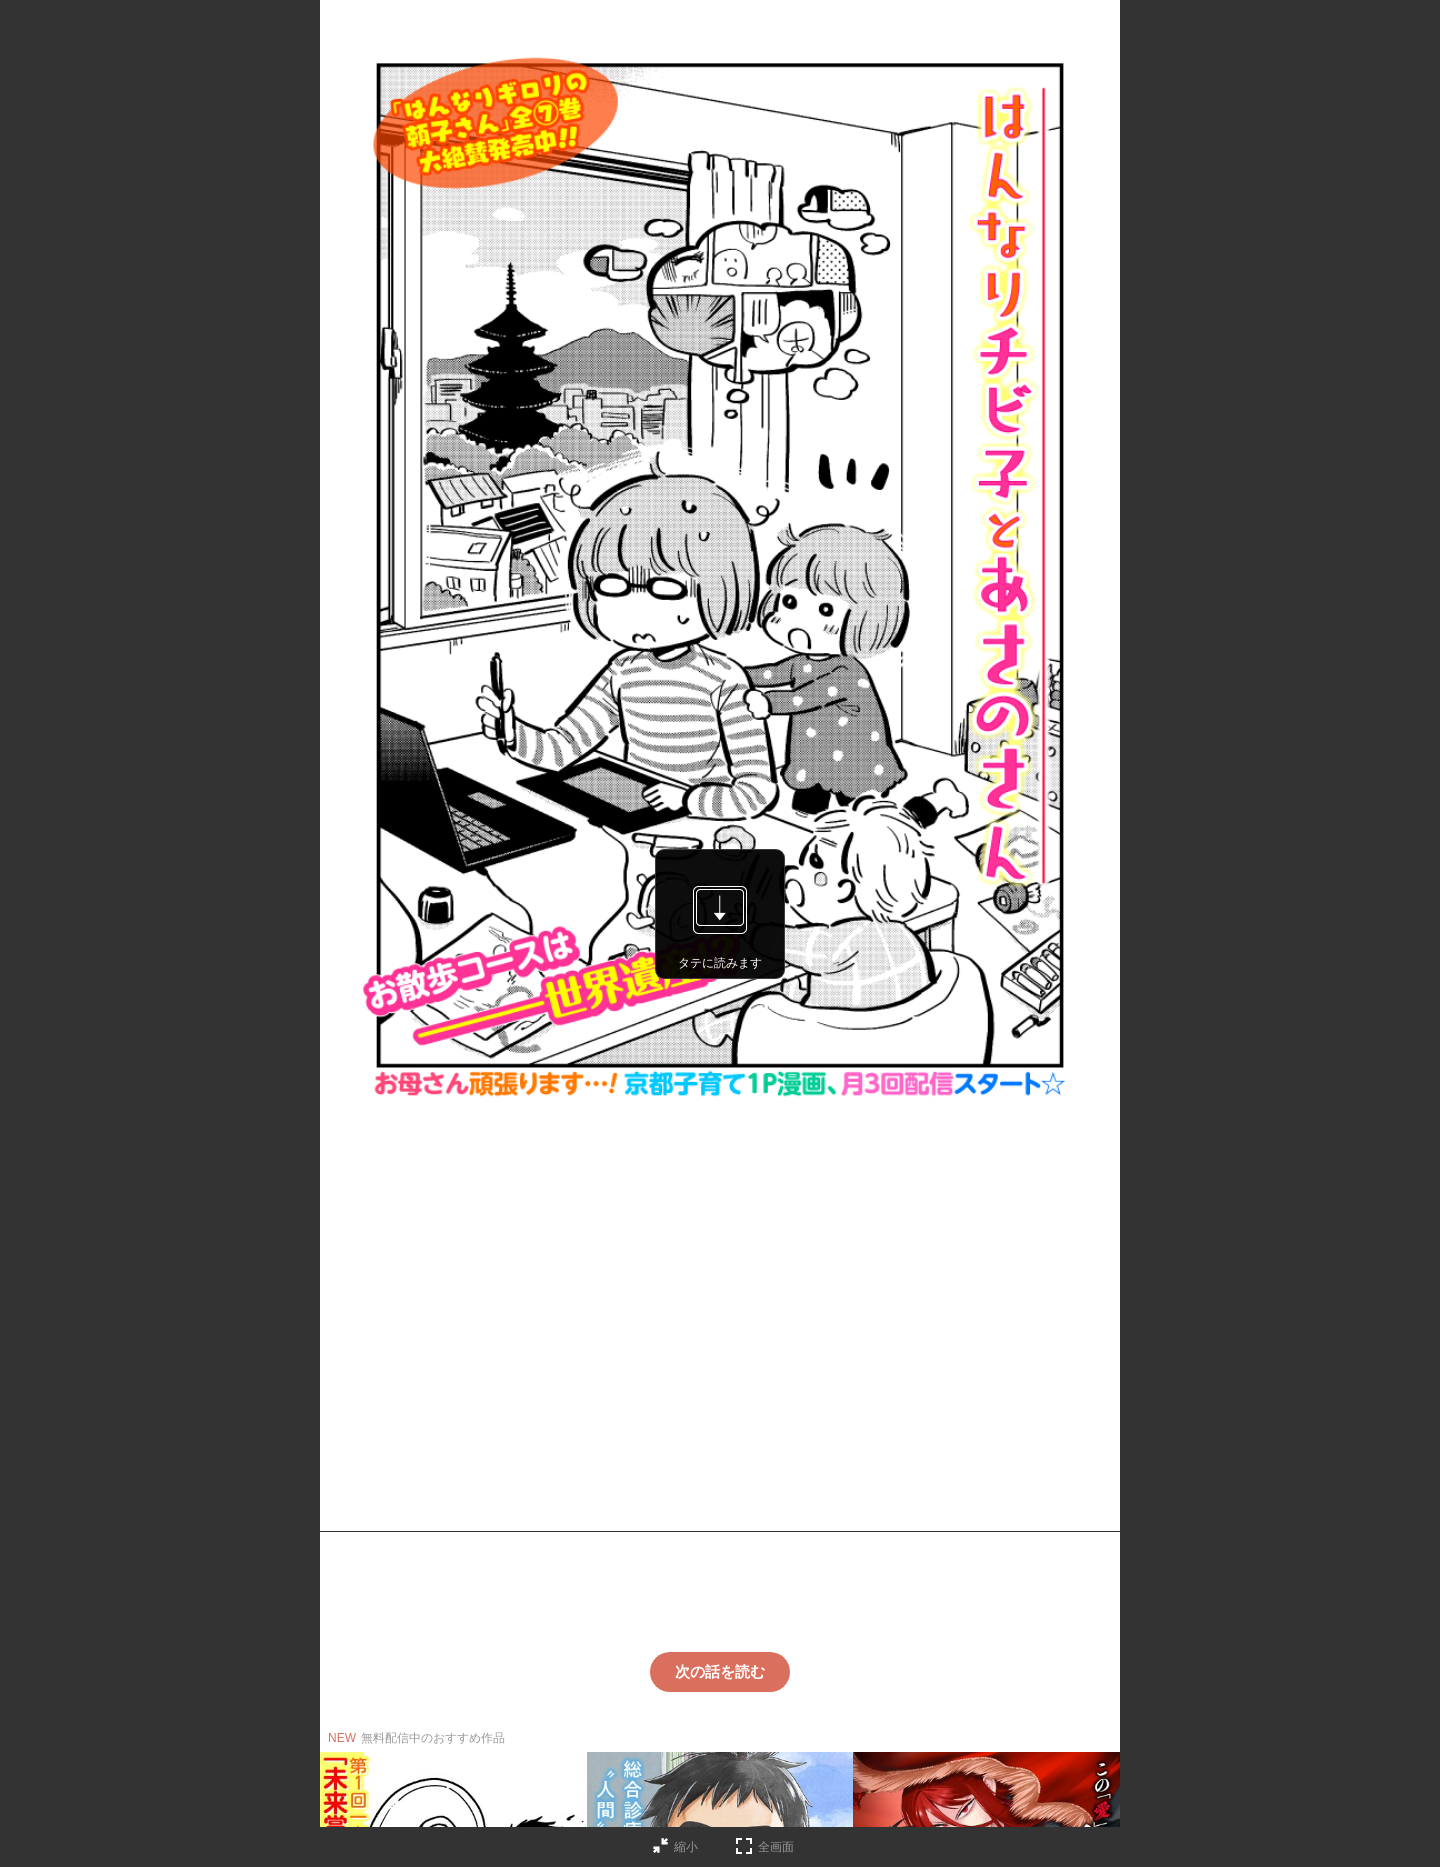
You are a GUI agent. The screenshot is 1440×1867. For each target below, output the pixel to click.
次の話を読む (720, 1671)
